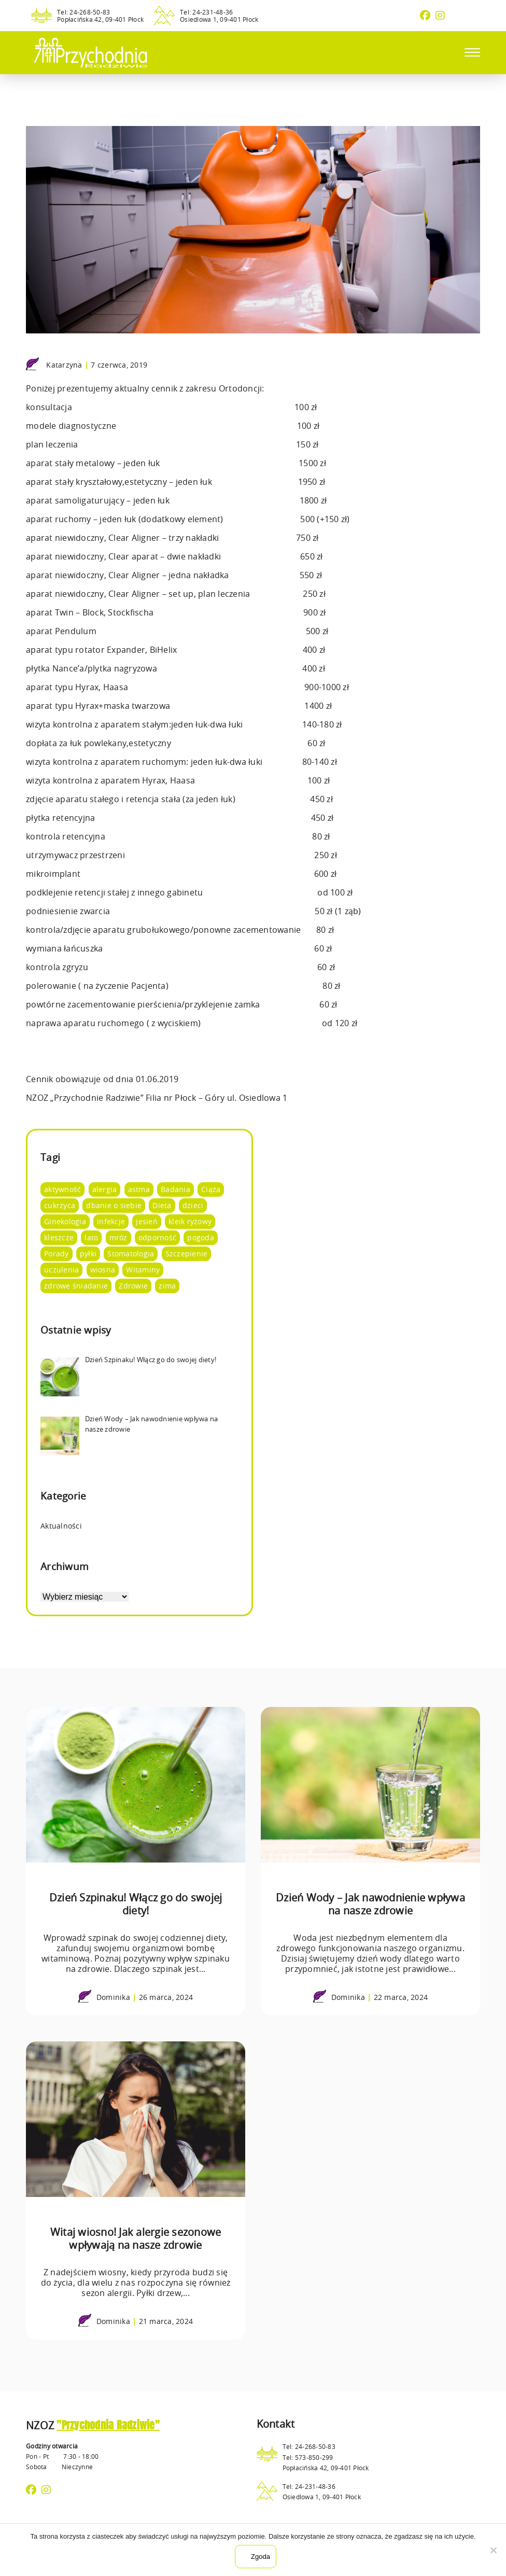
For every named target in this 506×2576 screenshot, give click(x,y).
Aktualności (61, 1526)
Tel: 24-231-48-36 (206, 12)
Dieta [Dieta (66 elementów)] (161, 1205)
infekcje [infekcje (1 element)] (111, 1221)
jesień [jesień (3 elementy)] (147, 1221)
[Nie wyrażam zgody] (493, 2550)
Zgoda (260, 2556)
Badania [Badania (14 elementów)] (175, 1189)
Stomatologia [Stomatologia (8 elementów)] (130, 1253)
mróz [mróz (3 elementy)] (118, 1237)
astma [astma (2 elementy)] (139, 1189)
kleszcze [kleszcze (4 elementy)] (59, 1237)
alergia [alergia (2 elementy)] (104, 1189)
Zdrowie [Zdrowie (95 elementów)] (133, 1286)
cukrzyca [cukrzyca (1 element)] (59, 1205)
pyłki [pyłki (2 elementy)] (88, 1253)
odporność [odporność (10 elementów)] (157, 1237)
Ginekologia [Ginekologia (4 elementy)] (65, 1221)
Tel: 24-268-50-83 (83, 12)
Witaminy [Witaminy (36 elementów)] (143, 1270)
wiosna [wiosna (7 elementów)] (103, 1270)
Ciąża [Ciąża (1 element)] (210, 1189)
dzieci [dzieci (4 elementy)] (193, 1205)
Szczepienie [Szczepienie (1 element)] (186, 1253)
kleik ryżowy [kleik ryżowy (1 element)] (190, 1221)
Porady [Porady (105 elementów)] (56, 1253)
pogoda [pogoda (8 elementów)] (200, 1237)
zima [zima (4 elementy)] (167, 1286)
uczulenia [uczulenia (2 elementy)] (61, 1270)
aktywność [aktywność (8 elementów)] (62, 1189)
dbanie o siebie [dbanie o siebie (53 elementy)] (114, 1205)
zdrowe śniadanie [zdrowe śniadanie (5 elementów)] (76, 1286)
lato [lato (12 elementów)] (91, 1237)
